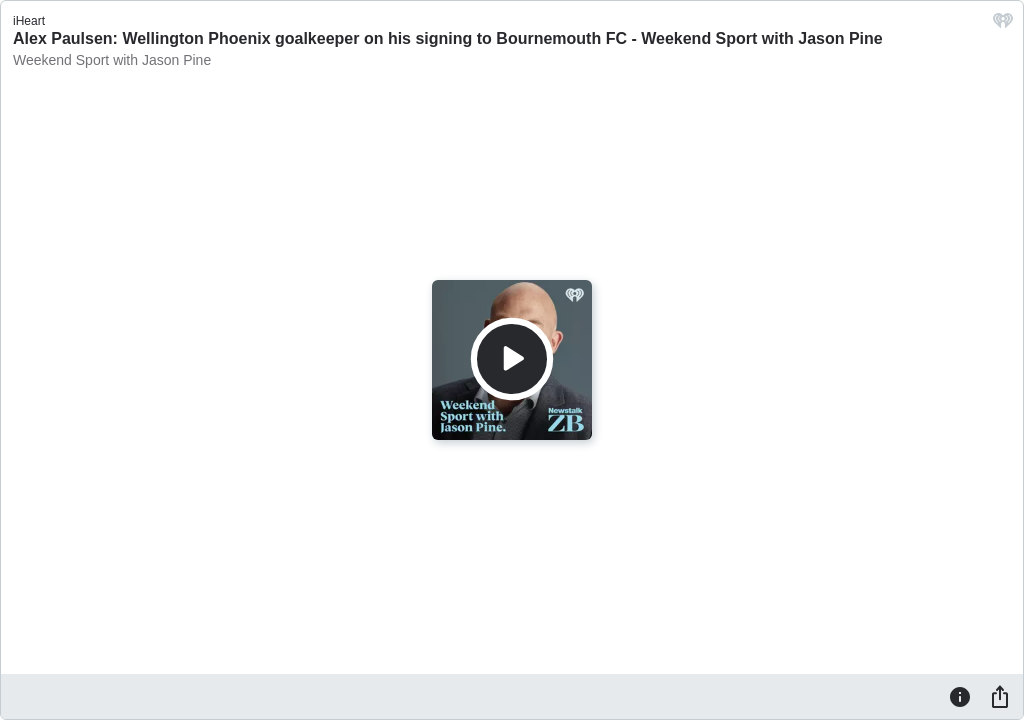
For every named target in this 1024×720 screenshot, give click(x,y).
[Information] (960, 696)
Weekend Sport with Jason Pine (112, 60)
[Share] (1000, 696)
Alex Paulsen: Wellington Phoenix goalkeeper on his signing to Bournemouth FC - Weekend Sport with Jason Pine (448, 38)
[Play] (512, 359)
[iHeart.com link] (1003, 25)
